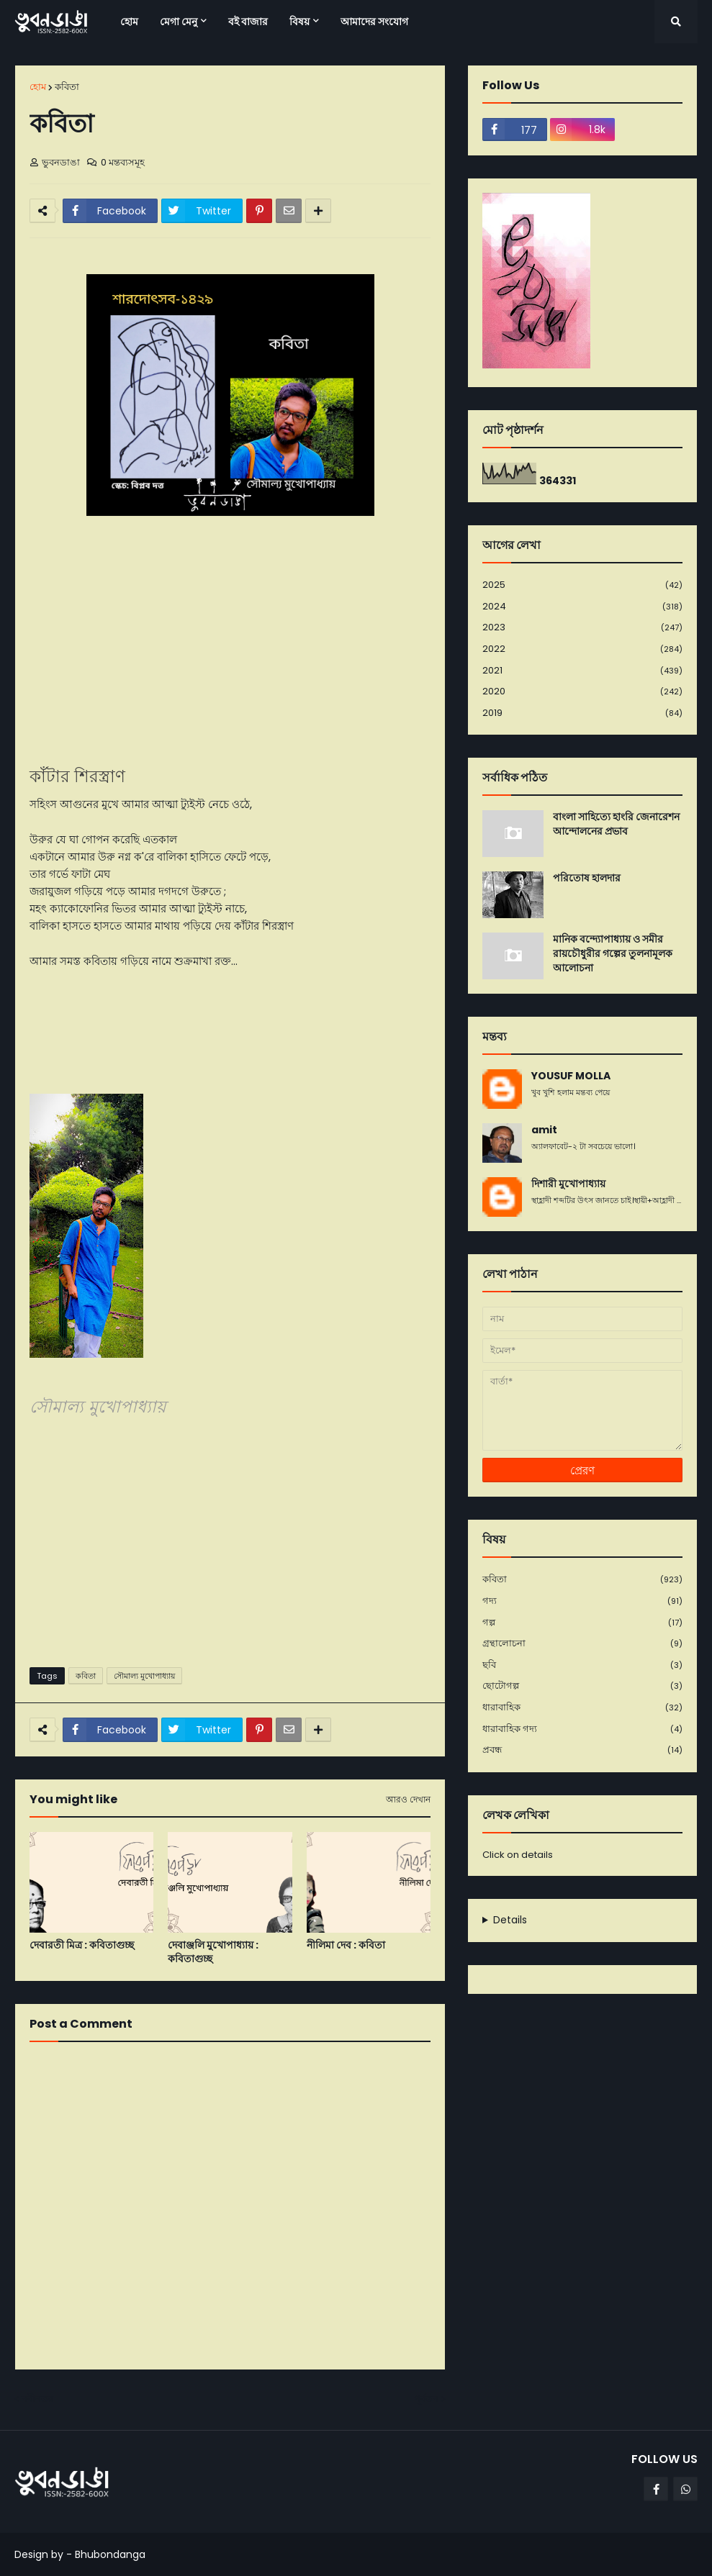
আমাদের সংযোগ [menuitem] (374, 21)
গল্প (582, 1623)
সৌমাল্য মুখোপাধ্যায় (144, 1676)
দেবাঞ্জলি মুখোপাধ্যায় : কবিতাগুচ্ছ (213, 1952)
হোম (38, 87)
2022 (582, 649)
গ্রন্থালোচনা (582, 1643)
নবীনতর (37, 2398)
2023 (582, 627)
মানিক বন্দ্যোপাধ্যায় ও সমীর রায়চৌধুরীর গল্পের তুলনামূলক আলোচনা (612, 953)
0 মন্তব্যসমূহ (123, 162)
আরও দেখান (408, 1799)
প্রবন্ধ (582, 1750)
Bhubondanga (110, 2554)
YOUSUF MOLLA (570, 1076)
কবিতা (67, 87)
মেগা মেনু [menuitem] (178, 21)
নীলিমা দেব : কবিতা (346, 1945)
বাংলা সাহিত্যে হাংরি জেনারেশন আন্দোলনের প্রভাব (616, 824)
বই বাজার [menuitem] (248, 21)
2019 (582, 713)
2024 (582, 606)
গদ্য (582, 1601)
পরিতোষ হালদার (587, 878)
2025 (582, 585)
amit (544, 1130)
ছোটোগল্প (582, 1686)
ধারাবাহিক (582, 1707)
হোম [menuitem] (129, 21)
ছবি (582, 1665)
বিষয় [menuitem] (299, 21)
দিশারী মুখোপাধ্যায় (568, 1184)
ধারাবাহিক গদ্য (582, 1729)
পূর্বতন (426, 2398)
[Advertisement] (230, 1545)
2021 (582, 671)
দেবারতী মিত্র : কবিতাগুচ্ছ (82, 1945)
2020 (582, 691)
